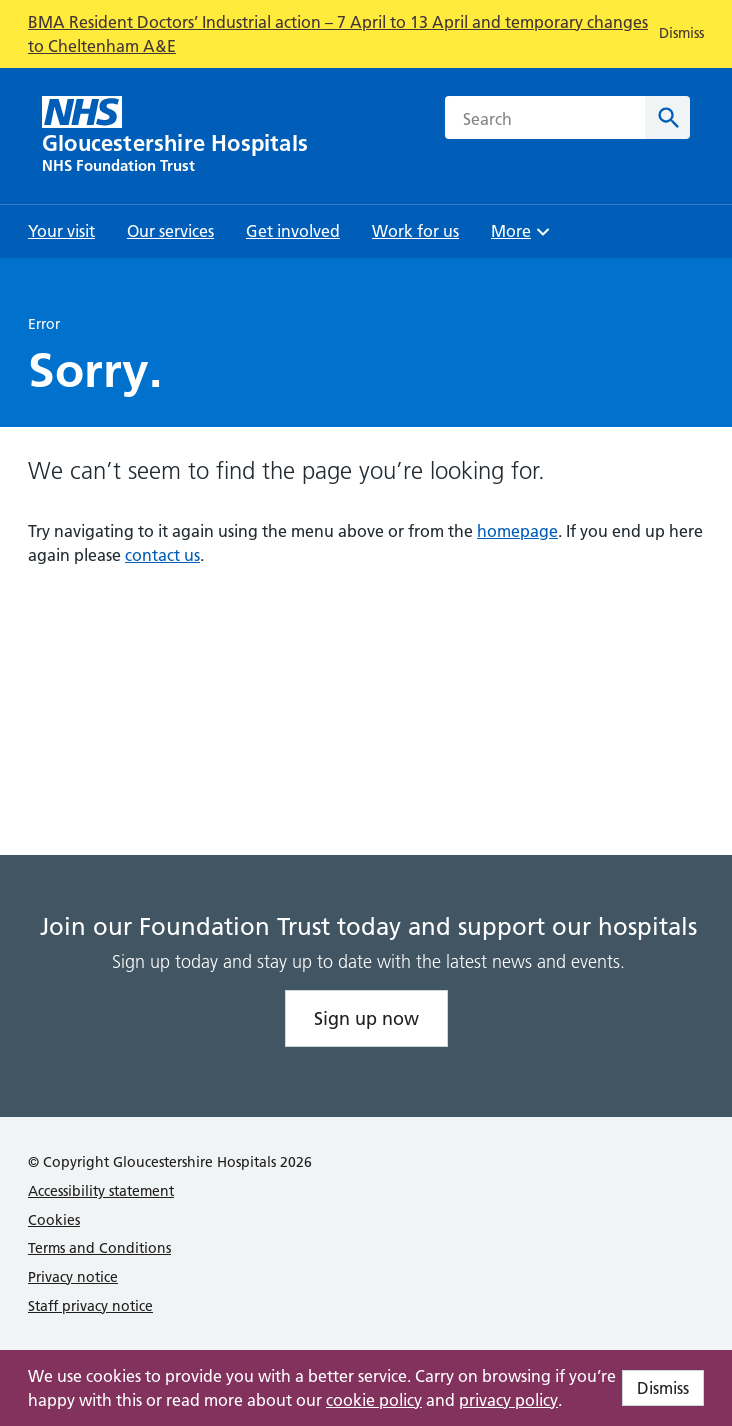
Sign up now (366, 1018)
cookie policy (374, 1400)
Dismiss (663, 1388)
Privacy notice (73, 1277)
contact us (162, 555)
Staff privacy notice (90, 1306)
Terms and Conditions (99, 1248)
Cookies (54, 1220)
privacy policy (508, 1400)
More (523, 237)
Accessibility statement (101, 1191)
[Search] (667, 117)
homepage (517, 531)
